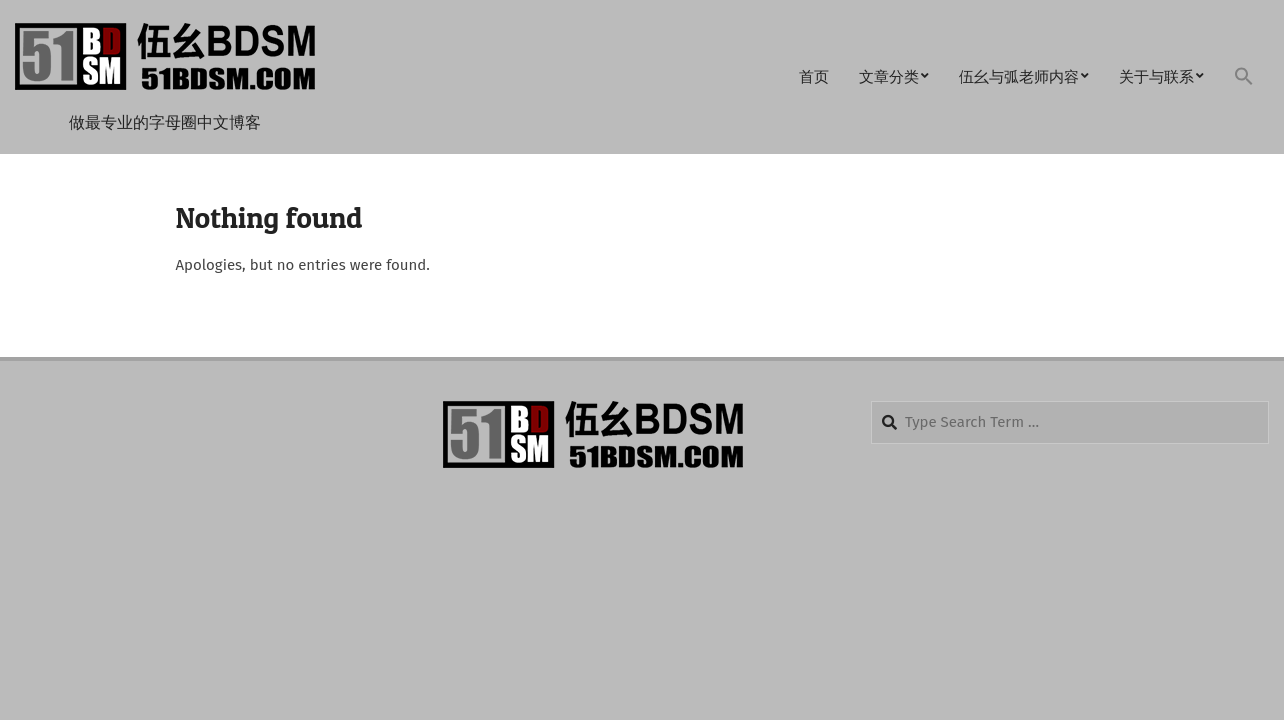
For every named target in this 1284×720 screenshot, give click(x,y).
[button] (1244, 77)
